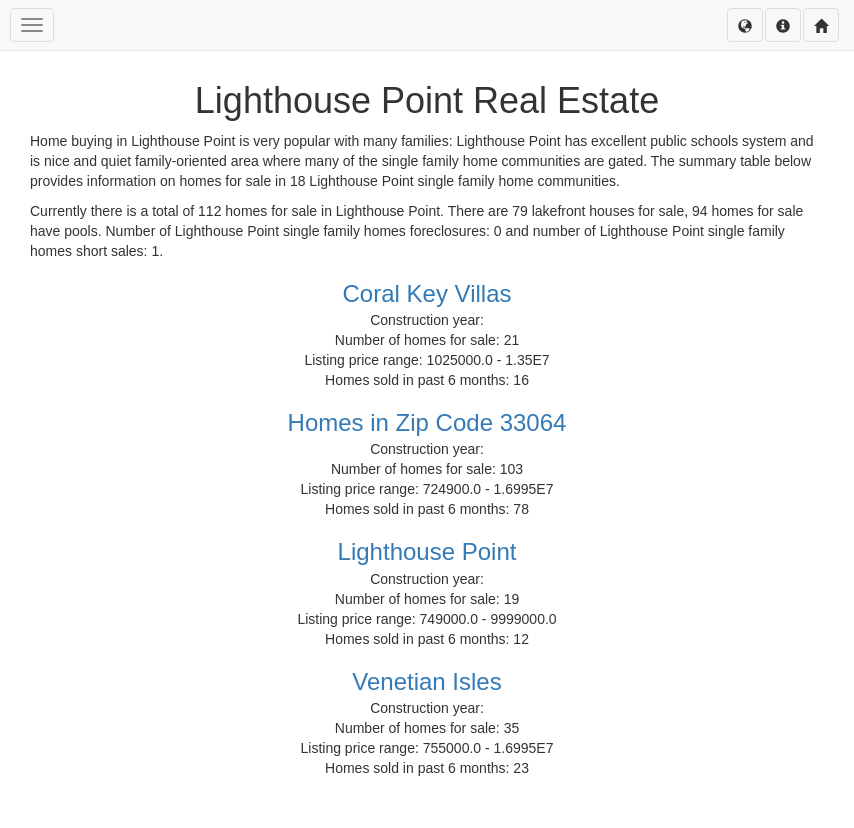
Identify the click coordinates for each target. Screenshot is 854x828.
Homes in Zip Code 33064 (427, 422)
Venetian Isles (426, 681)
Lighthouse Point (427, 551)
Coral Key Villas (427, 293)
